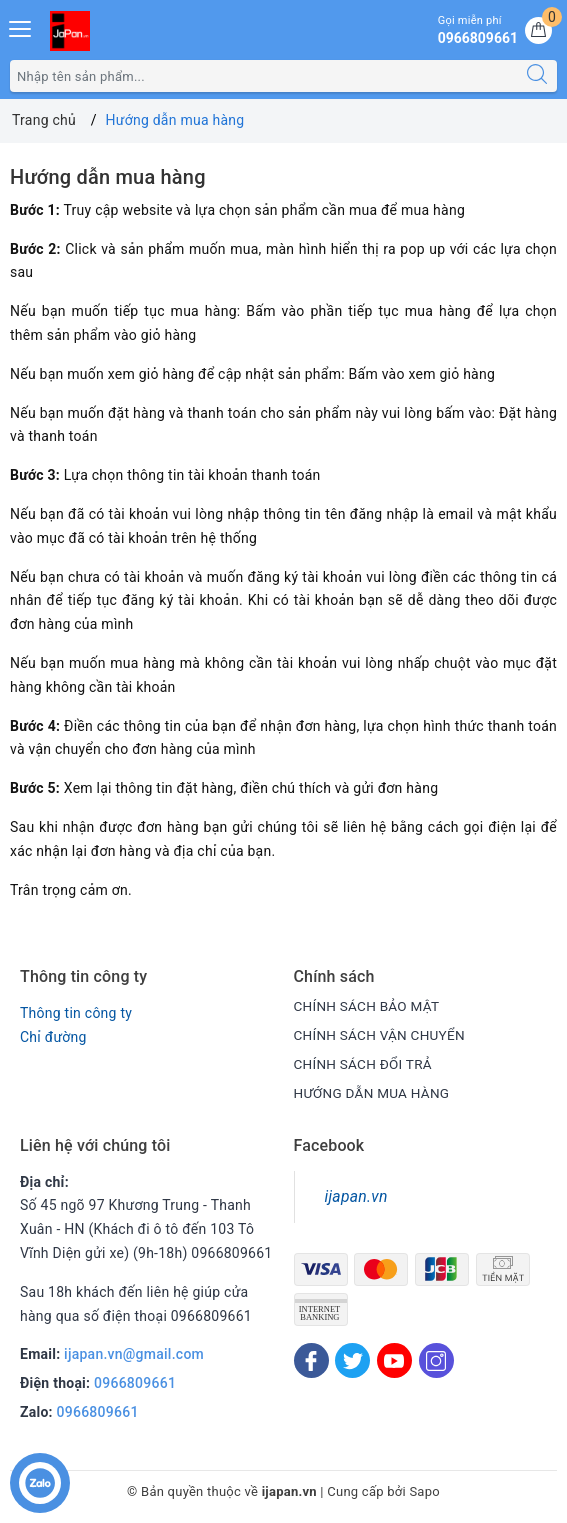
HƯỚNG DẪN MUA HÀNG (374, 1093)
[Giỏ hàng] (538, 30)
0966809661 (135, 1383)
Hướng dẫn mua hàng (108, 177)
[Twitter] (352, 1360)
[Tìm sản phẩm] (264, 76)
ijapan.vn (356, 1196)
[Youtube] (394, 1360)
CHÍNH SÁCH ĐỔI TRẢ (365, 1064)
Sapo (424, 1491)
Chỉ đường (53, 1037)
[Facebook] (311, 1360)
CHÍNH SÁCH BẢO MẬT (369, 1006)
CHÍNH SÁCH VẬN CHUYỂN (382, 1035)
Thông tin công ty (76, 1013)
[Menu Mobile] (21, 26)
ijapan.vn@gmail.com (134, 1354)
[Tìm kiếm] (537, 76)
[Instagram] (436, 1360)
